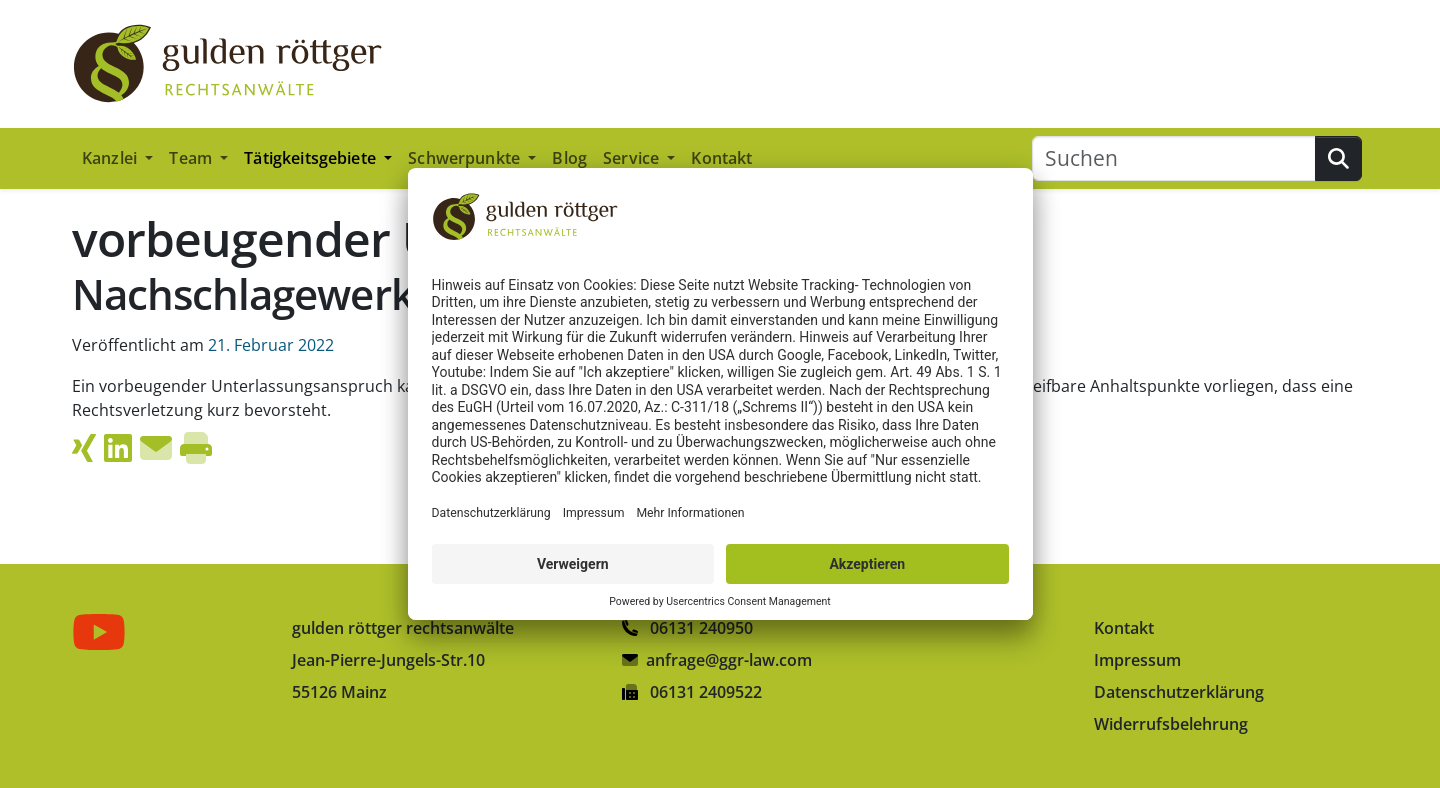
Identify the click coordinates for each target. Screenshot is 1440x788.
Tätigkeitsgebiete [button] (312, 158)
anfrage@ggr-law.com (729, 660)
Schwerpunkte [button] (466, 158)
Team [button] (192, 158)
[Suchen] (1174, 158)
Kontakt (721, 158)
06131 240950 (687, 628)
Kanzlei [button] (111, 158)
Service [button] (633, 158)
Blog (569, 158)
